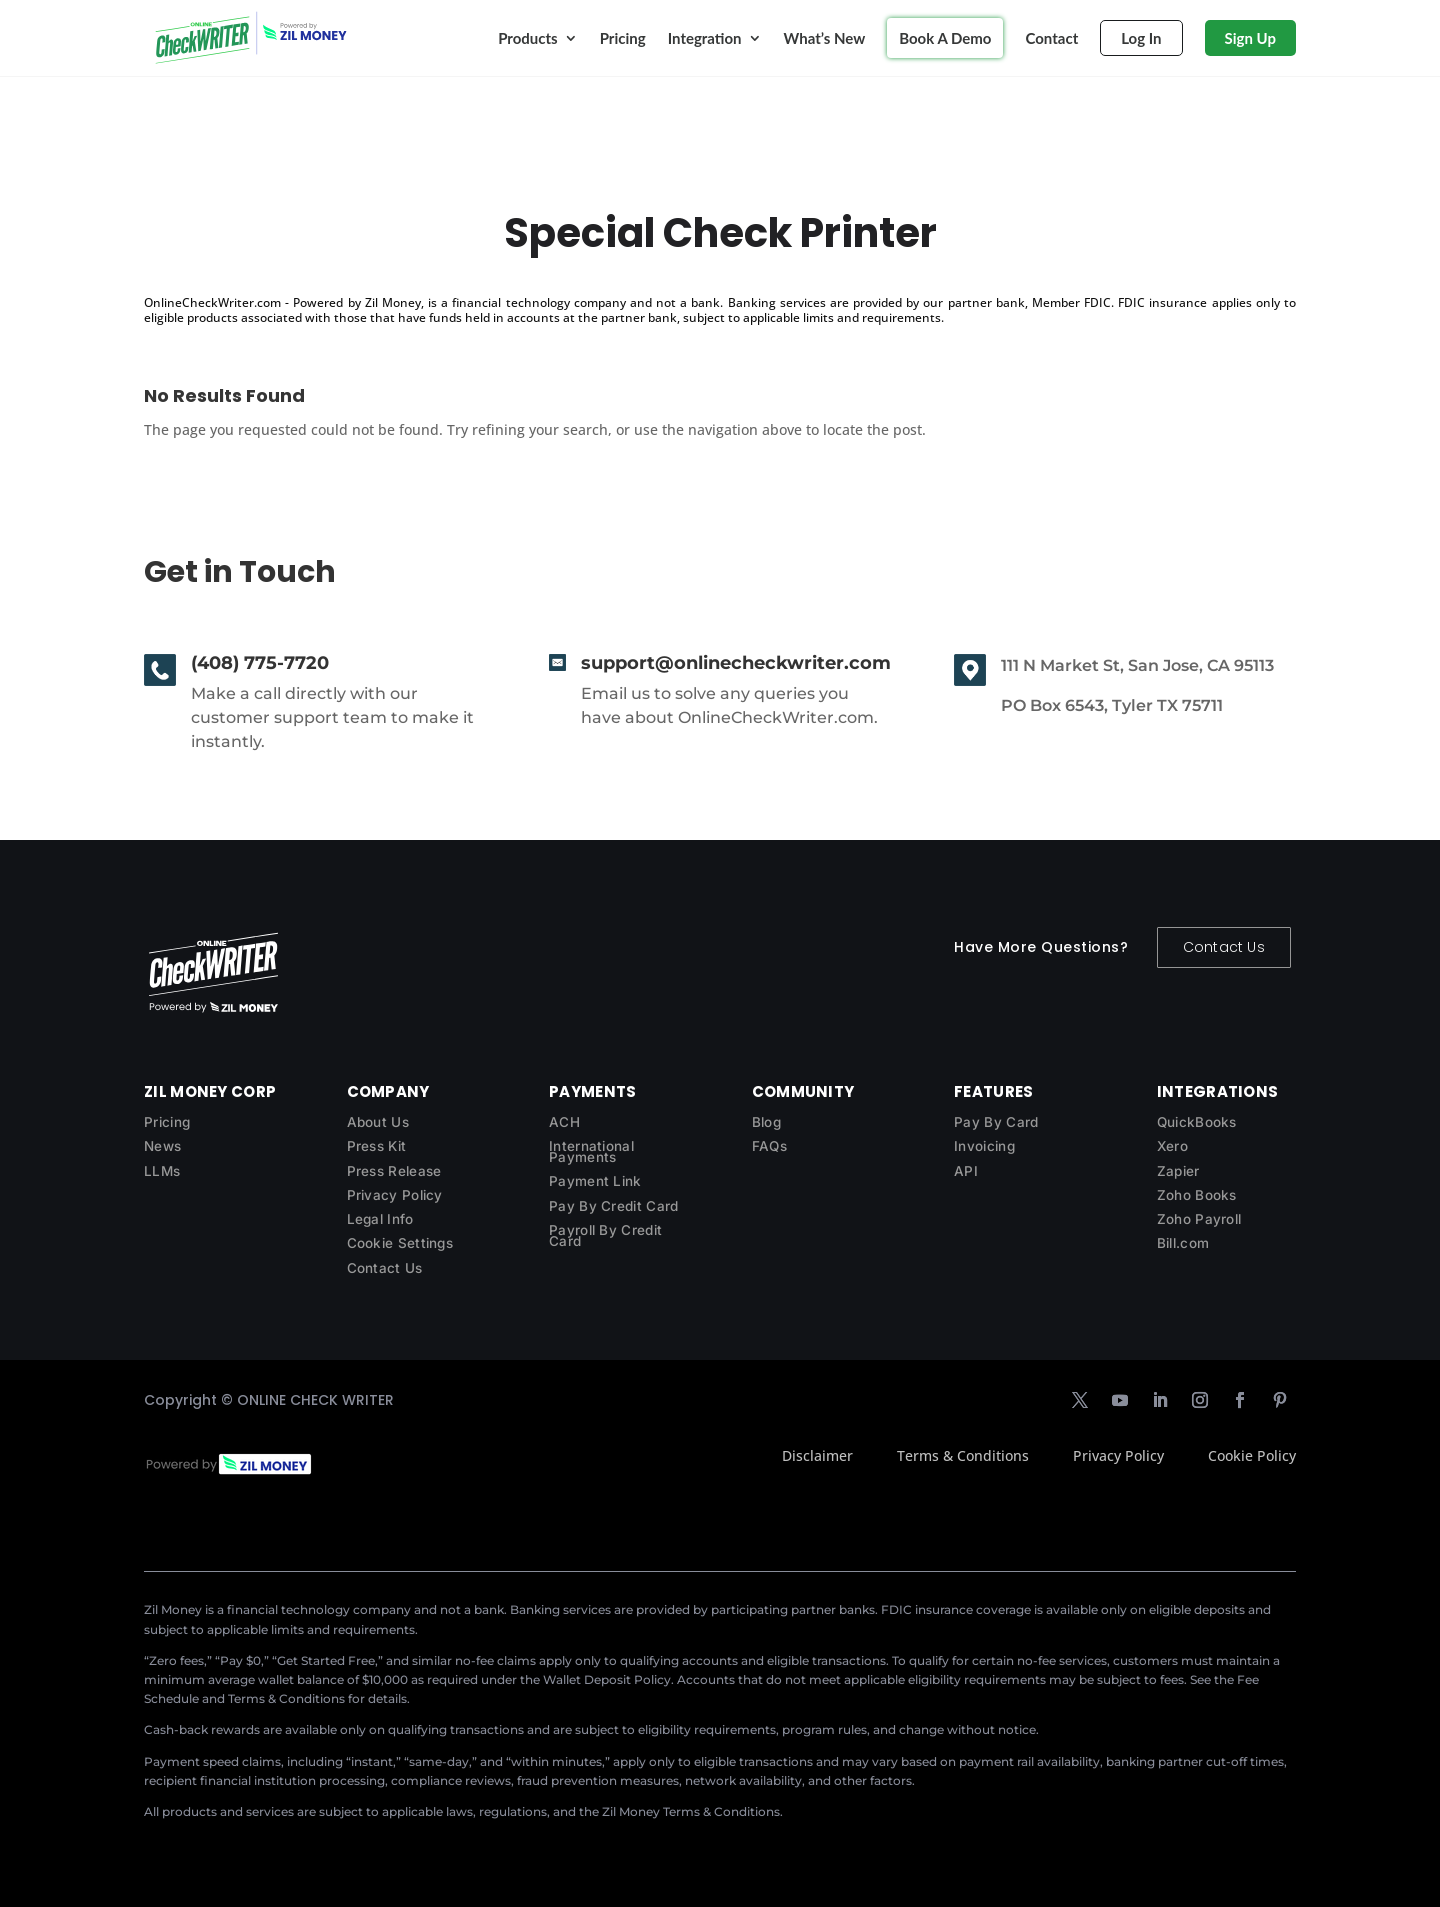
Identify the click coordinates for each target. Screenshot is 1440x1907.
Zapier (1178, 1171)
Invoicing (984, 1146)
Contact (1051, 38)
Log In (1141, 38)
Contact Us (1224, 947)
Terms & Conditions (963, 1455)
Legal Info (380, 1219)
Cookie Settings (400, 1243)
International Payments (591, 1151)
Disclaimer (817, 1455)
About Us (378, 1122)
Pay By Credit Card (613, 1206)
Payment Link (595, 1181)
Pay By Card (996, 1122)
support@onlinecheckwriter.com (736, 663)
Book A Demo (945, 38)
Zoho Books (1197, 1195)
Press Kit (377, 1146)
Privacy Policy (395, 1195)
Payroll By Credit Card (605, 1235)
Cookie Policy (1252, 1455)
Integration (705, 38)
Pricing (623, 38)
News (162, 1146)
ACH (564, 1122)
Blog (766, 1122)
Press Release (394, 1171)
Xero (1172, 1146)
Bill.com (1183, 1243)
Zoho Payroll (1199, 1219)
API (966, 1171)
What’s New (825, 38)
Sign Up (1250, 38)
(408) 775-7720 (260, 663)
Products (528, 38)
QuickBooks (1197, 1122)
